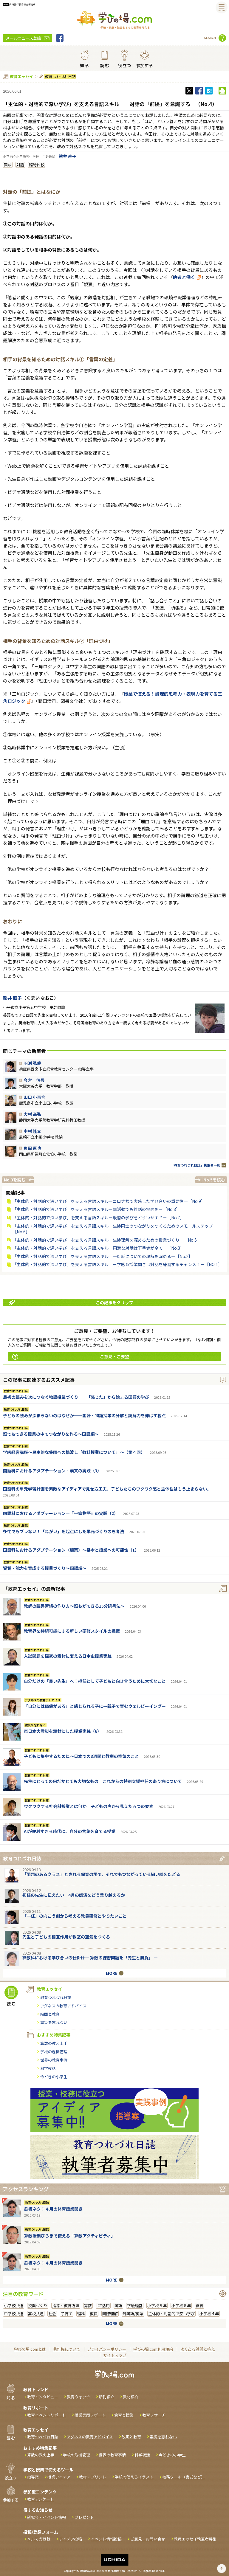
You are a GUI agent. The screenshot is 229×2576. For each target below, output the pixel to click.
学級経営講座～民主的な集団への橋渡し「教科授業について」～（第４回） (74, 1452)
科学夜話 (48, 2068)
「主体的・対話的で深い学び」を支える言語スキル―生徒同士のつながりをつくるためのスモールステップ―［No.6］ (115, 1229)
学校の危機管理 (53, 2051)
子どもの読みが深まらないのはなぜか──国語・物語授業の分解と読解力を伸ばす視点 (84, 1415)
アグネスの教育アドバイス (43, 1700)
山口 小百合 (34, 1097)
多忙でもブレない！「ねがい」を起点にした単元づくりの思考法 (63, 1531)
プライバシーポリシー (106, 2349)
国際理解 (110, 2313)
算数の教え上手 (53, 2043)
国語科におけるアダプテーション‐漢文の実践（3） (52, 1471)
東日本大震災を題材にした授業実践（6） (62, 1731)
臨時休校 (36, 165)
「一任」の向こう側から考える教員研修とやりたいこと (74, 1916)
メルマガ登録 (38, 2539)
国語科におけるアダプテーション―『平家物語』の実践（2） (60, 1513)
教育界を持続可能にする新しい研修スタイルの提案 (72, 1631)
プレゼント (84, 2517)
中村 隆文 (32, 1131)
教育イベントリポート (46, 2415)
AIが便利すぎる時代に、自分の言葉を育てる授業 (69, 1831)
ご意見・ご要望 (70, 1356)
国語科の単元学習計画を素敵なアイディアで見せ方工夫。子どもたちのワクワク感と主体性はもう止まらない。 (107, 1489)
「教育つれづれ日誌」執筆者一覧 (195, 1165)
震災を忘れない (35, 1725)
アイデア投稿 (70, 2539)
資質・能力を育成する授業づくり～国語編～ (44, 1568)
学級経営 (135, 2305)
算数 (88, 2305)
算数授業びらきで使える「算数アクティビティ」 (69, 2236)
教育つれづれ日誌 (60, 76)
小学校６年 (181, 2305)
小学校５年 (157, 2305)
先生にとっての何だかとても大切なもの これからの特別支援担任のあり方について (103, 1781)
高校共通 (36, 2313)
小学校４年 (209, 2313)
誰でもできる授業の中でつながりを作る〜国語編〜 (51, 1434)
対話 (20, 165)
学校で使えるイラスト (134, 2477)
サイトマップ (114, 2355)
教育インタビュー (42, 2397)
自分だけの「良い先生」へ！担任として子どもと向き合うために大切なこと (95, 1681)
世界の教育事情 (53, 2060)
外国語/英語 (133, 2313)
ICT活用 (103, 2305)
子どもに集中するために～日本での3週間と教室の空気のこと (81, 1756)
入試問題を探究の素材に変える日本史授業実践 (68, 1656)
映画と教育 (50, 2014)
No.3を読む (15, 1180)
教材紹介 (130, 2397)
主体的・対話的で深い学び (171, 2313)
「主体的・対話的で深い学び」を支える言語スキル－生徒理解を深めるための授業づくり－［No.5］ (107, 1240)
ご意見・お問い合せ (147, 2539)
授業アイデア (58, 2477)
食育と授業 (124, 2415)
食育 (199, 2305)
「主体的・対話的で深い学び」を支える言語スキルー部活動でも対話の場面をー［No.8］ (96, 1209)
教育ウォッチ (78, 2397)
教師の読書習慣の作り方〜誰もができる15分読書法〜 (74, 1606)
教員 (94, 2313)
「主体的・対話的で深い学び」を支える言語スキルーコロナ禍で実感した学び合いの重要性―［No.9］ (109, 1201)
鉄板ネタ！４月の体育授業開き (53, 2209)
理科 (81, 2313)
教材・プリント (92, 2477)
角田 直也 (32, 1148)
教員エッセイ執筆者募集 (195, 2539)
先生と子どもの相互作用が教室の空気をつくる (66, 1937)
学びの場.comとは (30, 2349)
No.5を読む (214, 1180)
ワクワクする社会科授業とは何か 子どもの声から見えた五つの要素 (88, 1806)
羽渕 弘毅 (32, 1063)
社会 (52, 2313)
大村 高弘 (32, 1114)
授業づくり (37, 2305)
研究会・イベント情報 (46, 2517)
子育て (66, 2313)
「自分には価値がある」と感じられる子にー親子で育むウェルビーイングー (95, 1706)
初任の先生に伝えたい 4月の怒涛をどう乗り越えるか (73, 1895)
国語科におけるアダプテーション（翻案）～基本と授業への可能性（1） (71, 1550)
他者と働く (187, 277)
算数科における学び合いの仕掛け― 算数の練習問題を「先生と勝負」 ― (90, 1958)
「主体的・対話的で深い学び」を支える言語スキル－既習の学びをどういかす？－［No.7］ (98, 1217)
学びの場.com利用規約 (153, 2349)
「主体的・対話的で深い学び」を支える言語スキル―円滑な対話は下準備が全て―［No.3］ (98, 1248)
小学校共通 (13, 2305)
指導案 (33, 2477)
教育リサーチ (153, 2415)
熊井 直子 (67, 156)
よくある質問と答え (197, 2349)
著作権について (66, 2349)
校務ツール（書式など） (183, 2477)
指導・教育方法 (65, 2305)
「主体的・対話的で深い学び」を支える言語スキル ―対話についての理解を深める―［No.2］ (103, 1256)
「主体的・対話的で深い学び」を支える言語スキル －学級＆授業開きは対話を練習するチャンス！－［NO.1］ (117, 1264)
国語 (8, 165)
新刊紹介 (106, 2397)
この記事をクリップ (71, 1302)
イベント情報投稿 (106, 2539)
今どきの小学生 (53, 2076)
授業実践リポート (90, 2415)
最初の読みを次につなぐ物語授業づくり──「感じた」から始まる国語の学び (76, 1397)
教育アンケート (40, 2499)
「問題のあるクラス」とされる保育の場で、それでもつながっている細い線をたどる (101, 1874)
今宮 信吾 (34, 1080)
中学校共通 (13, 2313)
